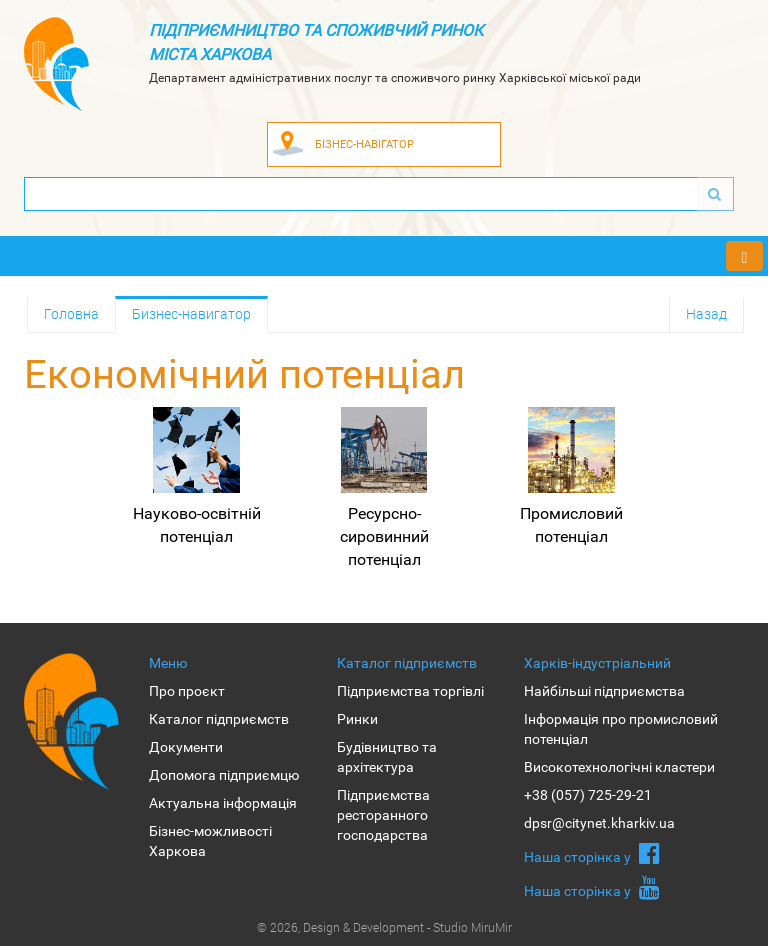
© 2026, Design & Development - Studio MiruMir (384, 927)
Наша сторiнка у (592, 853)
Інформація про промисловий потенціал (621, 729)
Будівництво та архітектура (387, 757)
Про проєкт (187, 691)
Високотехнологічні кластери (619, 767)
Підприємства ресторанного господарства (383, 815)
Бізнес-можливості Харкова (210, 841)
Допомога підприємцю (224, 775)
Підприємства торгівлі (410, 691)
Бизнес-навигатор (191, 313)
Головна (71, 313)
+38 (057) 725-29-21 (588, 795)
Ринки (357, 719)
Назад (706, 313)
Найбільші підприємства (604, 691)
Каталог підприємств (219, 719)
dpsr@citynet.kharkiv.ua (599, 823)
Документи (186, 747)
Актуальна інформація (223, 803)
